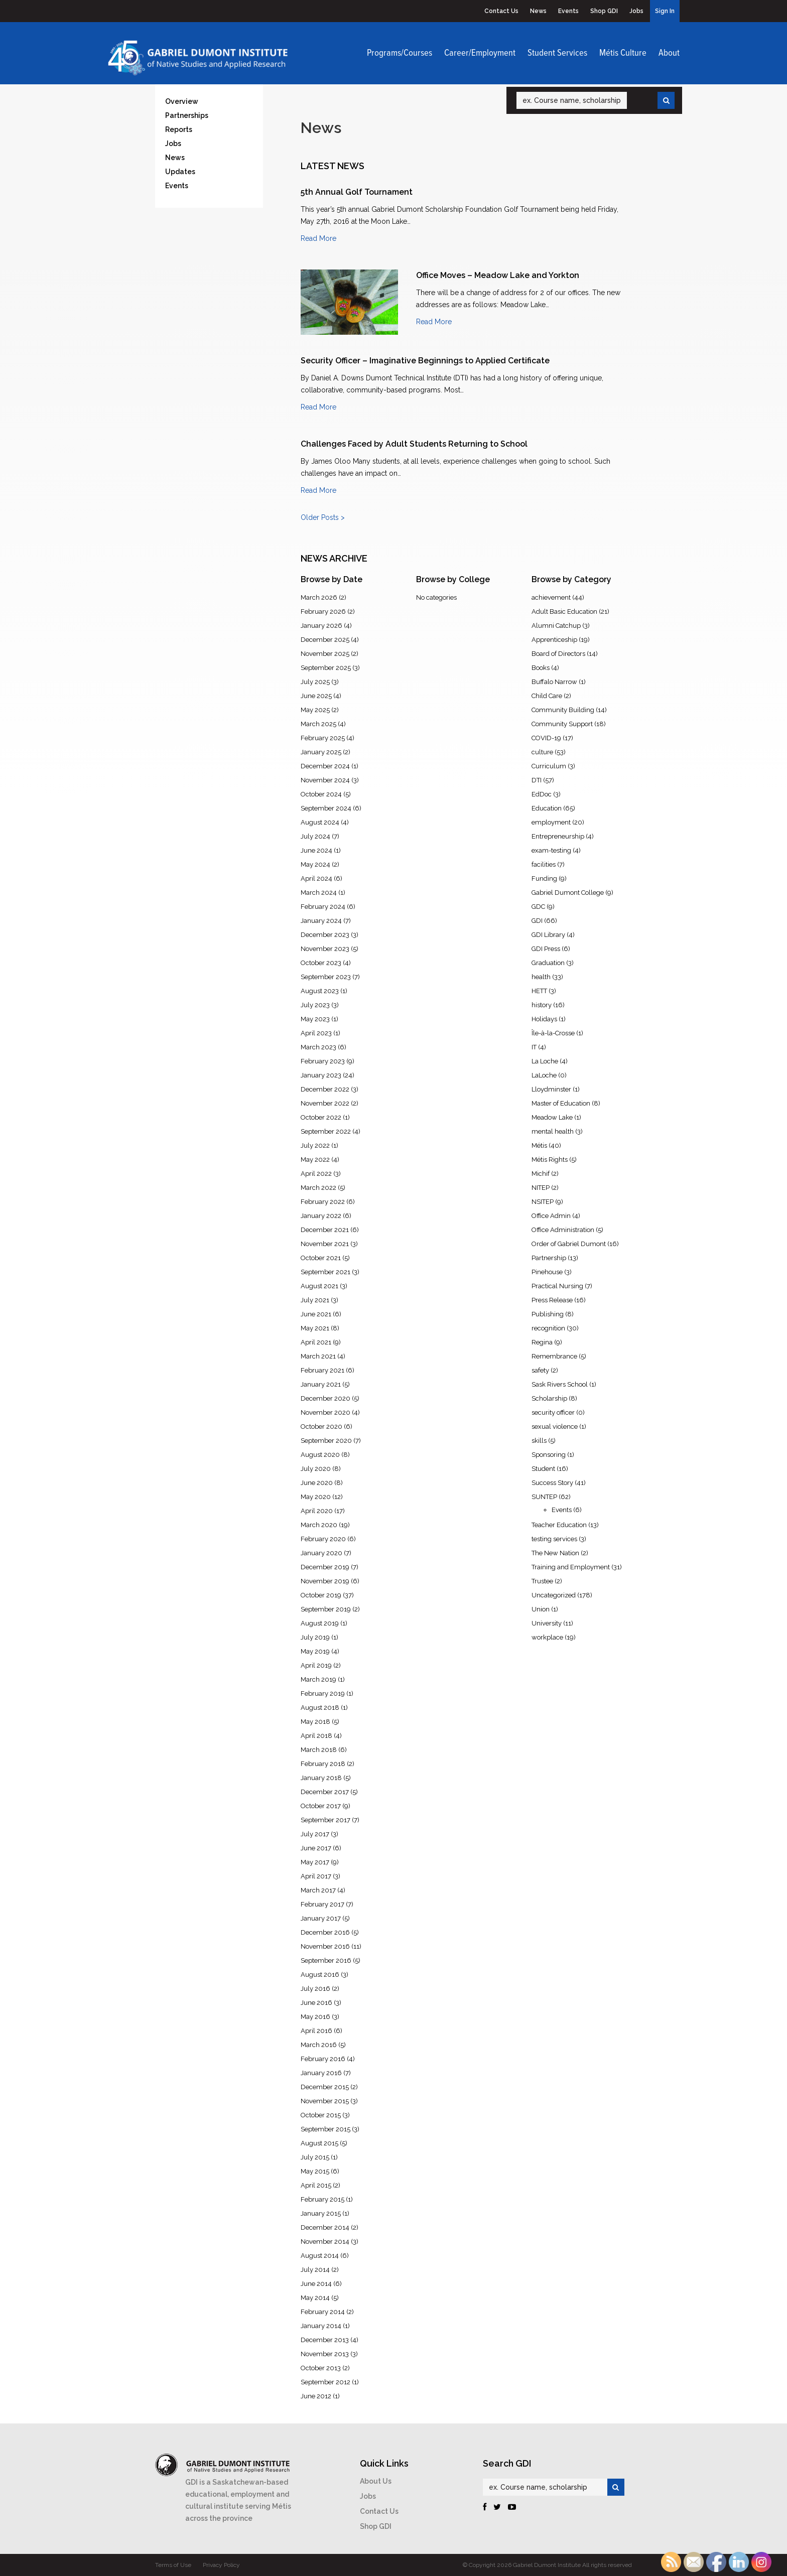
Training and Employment (571, 1567)
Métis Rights (550, 1159)
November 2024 (325, 780)
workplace (547, 1637)
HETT (539, 991)
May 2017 (315, 1862)
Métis (539, 1145)
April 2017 (316, 1876)
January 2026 (321, 625)
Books (541, 667)
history (542, 1005)
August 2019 (320, 1623)
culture (542, 752)
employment (551, 822)
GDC (538, 906)
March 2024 (319, 892)
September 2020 (326, 1440)
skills (539, 1440)
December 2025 (325, 639)
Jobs (636, 11)
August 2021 (319, 1286)
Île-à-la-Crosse (553, 1033)
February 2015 (322, 2199)
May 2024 (315, 864)
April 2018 (316, 1735)
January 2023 (321, 1075)
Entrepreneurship (558, 836)
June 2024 (316, 850)
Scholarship (549, 1398)
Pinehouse (547, 1272)
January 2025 (321, 752)
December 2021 (325, 1230)
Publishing (548, 1314)
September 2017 (325, 1820)
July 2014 (315, 2269)
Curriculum (549, 766)
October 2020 (321, 1426)
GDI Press (546, 949)
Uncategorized (554, 1595)
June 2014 (316, 2283)
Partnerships (186, 115)
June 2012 (316, 2396)
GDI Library (548, 934)
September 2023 (326, 977)
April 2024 (316, 878)
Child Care (547, 696)
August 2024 (320, 822)
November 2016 (325, 1946)
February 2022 (323, 1201)
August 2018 (320, 1707)
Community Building (563, 710)
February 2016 (323, 2059)
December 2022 (325, 1089)
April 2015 (316, 2185)
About (669, 53)
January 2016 (321, 2073)
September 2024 (326, 808)
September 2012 (325, 2382)
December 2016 (325, 1932)
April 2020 (317, 1511)
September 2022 (326, 1131)
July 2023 (315, 1005)
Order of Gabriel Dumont (569, 1244)
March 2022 (318, 1187)
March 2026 (319, 597)
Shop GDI (604, 11)
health (541, 977)
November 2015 (325, 2101)
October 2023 (321, 963)
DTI (537, 780)
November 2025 (325, 653)
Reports (178, 129)
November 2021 (325, 1244)
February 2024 (323, 906)
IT (534, 1047)
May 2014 (315, 2297)
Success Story (552, 1482)
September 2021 (325, 1272)
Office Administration (563, 1230)
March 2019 (318, 1679)
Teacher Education (559, 1525)
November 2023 (325, 949)
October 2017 (321, 1806)
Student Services (557, 53)
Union (541, 1609)
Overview (181, 101)
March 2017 (318, 1890)
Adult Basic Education (564, 611)
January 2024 (321, 920)
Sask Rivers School (560, 1384)
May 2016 (315, 2016)
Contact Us (501, 11)
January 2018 (321, 1778)
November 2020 (325, 1412)
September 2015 (325, 2129)
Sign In (665, 11)
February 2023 (323, 1061)
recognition (548, 1328)
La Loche (545, 1061)
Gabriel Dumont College (568, 892)
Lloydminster (551, 1089)
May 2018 (315, 1721)
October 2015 (321, 2115)
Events (568, 11)
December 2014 (325, 2227)
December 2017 (325, 1792)
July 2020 (316, 1468)
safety (540, 1370)
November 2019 (325, 1581)
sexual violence (555, 1426)
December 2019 (325, 1567)
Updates (180, 172)
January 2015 (321, 2213)
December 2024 (325, 766)
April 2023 (316, 1033)
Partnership (549, 1258)
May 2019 (315, 1651)
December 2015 (325, 2087)
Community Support (562, 724)
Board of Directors (558, 653)
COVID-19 (546, 738)
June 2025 (316, 696)
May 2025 (315, 710)
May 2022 (315, 1159)
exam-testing (551, 850)
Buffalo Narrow (554, 682)
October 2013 (321, 2368)
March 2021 (318, 1356)
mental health (553, 1131)
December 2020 (325, 1398)
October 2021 (321, 1258)
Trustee (542, 1581)
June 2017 (316, 1848)
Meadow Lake (552, 1117)
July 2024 (315, 836)
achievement (551, 597)
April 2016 (316, 2031)
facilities (544, 864)
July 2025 (315, 682)
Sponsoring (549, 1454)
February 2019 (323, 1693)
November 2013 (325, 2354)
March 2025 (318, 724)
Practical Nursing (557, 1286)
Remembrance (554, 1356)
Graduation (548, 963)
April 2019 (316, 1665)
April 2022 (316, 1173)
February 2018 (323, 1764)
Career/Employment (479, 53)
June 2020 (317, 1482)
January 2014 (321, 2326)
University (547, 1623)
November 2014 (325, 2241)
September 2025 (326, 667)
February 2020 (323, 1539)
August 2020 (320, 1454)
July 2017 (315, 1834)
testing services (554, 1539)
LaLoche (544, 1075)
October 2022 (321, 1117)
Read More (318, 238)
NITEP (541, 1187)
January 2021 (321, 1384)
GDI (537, 920)
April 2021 (316, 1342)
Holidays (544, 1019)
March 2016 (319, 2045)
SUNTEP (544, 1497)
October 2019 (321, 1595)
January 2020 (321, 1553)
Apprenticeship (554, 639)
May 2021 (315, 1328)
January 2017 (321, 1918)
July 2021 (315, 1300)
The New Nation (555, 1553)
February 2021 (322, 1370)
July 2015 (315, 2157)
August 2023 (320, 991)
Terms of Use (173, 2564)
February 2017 (322, 1904)
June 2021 (316, 1314)
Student (543, 1468)
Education (547, 808)
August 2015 (319, 2143)
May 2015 (315, 2171)
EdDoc (542, 794)
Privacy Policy (221, 2564)
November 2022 (325, 1103)
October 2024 (321, 794)
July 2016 (315, 1988)
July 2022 (315, 1145)
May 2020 (316, 1497)
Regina (542, 1342)
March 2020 (319, 1525)
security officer (553, 1412)
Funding (544, 878)
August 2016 (320, 1974)
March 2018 (319, 1749)
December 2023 (325, 934)
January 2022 (321, 1215)
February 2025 (323, 738)
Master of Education (561, 1103)
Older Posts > (323, 517)
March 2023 (318, 1047)
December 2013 (325, 2340)
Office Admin (551, 1215)
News (538, 11)
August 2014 (320, 2255)
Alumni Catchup (556, 625)
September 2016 (326, 1960)
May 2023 (315, 1019)
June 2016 (316, 2002)
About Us (375, 2481)
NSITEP (543, 1201)
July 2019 (315, 1637)
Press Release (552, 1300)
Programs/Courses (399, 53)
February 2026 (323, 611)
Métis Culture (622, 53)
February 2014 (323, 2312)
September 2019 (326, 1609)
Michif (541, 1173)
